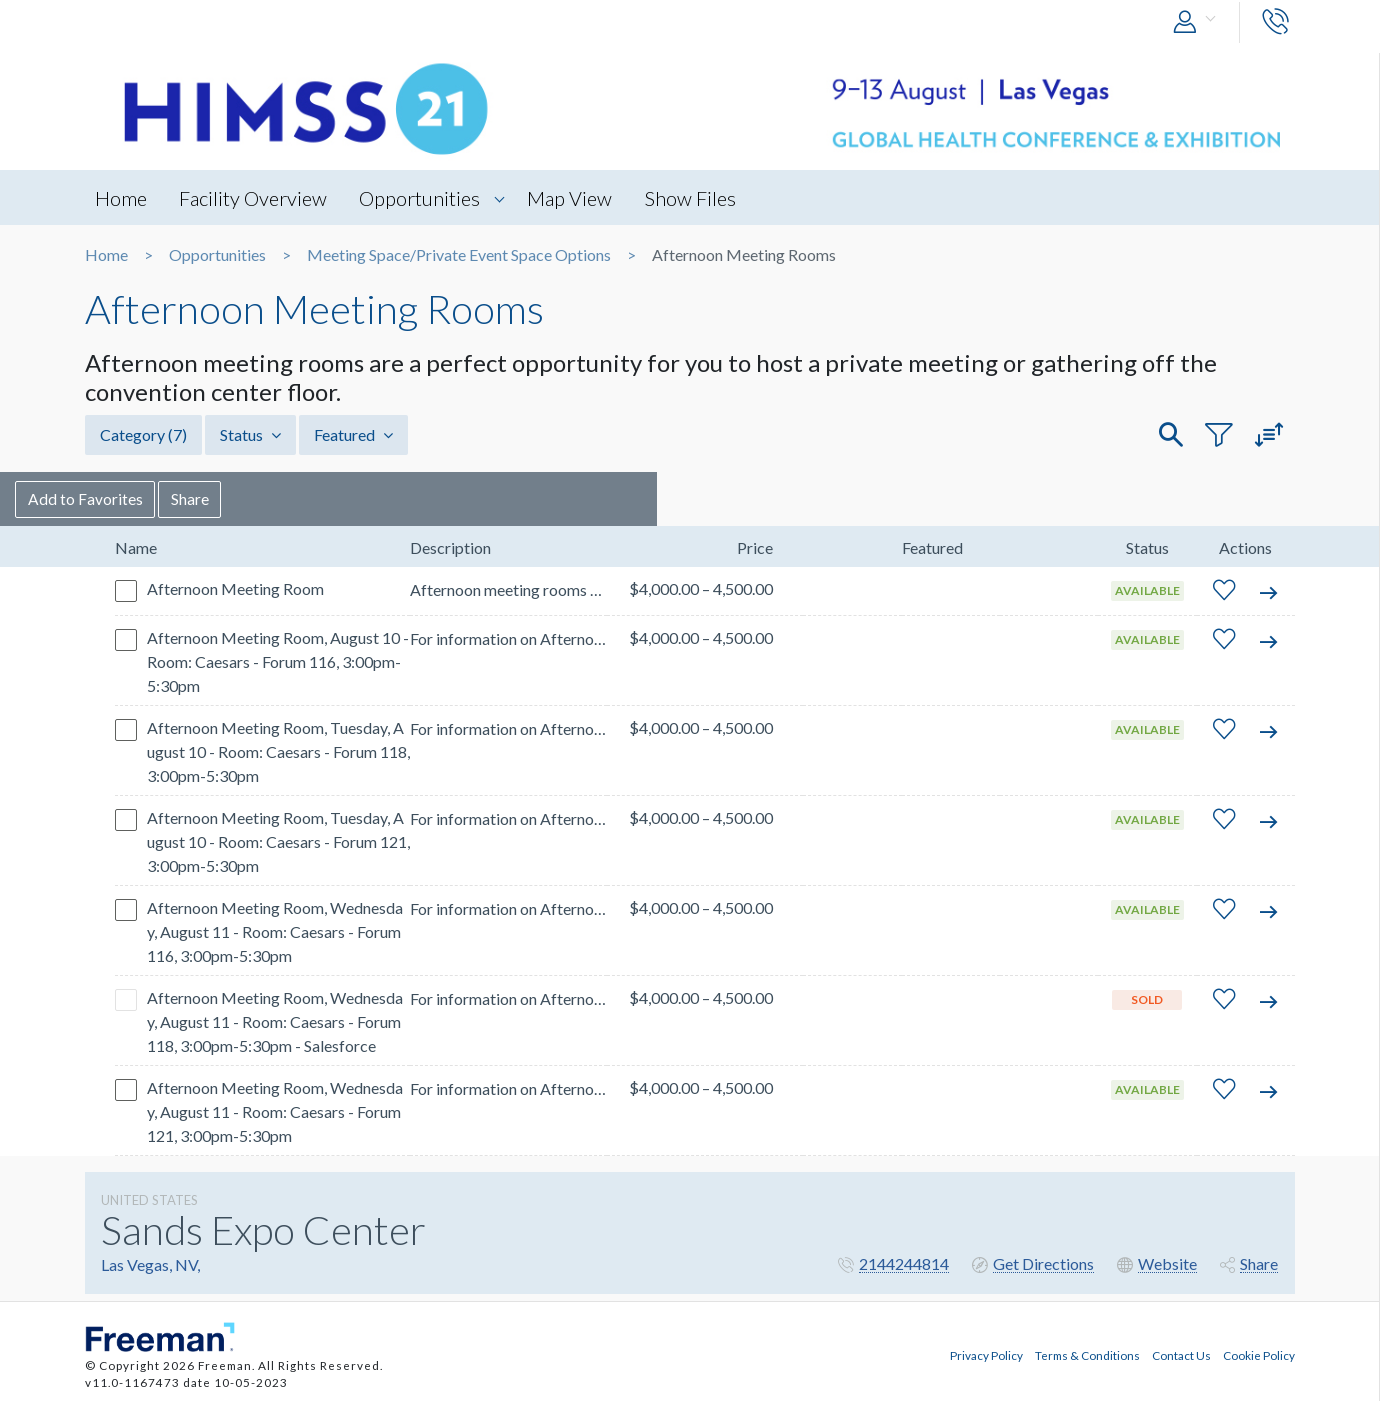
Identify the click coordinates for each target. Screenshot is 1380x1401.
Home (121, 198)
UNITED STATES (149, 1200)
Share (261, 498)
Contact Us (1181, 1354)
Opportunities (421, 198)
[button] (1199, 22)
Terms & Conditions (1087, 1354)
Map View (572, 198)
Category (143, 434)
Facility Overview (254, 198)
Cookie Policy (1259, 1354)
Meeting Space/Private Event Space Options (459, 255)
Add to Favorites (155, 498)
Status (250, 434)
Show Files (693, 198)
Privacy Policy (986, 1354)
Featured (353, 434)
